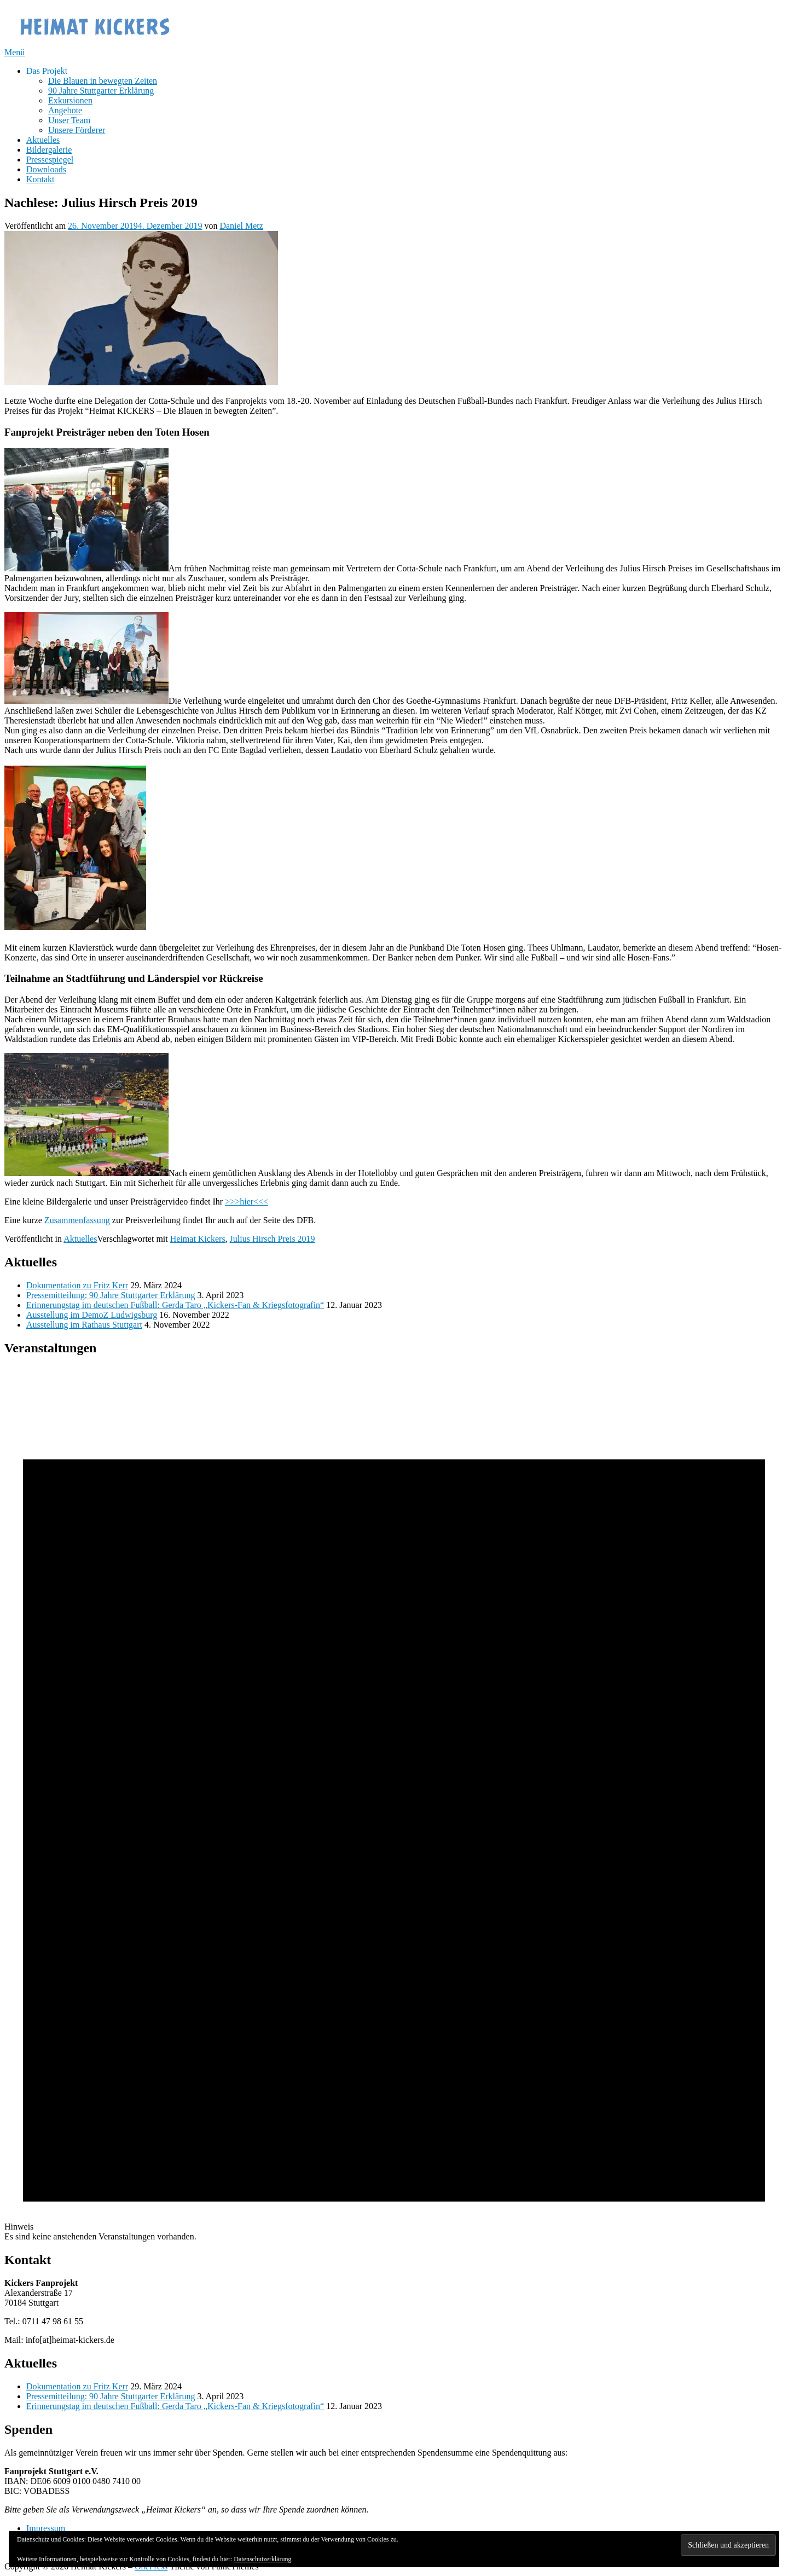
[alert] (394, 1804)
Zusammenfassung (77, 1220)
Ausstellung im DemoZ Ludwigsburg (91, 1314)
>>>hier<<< (246, 1201)
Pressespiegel (49, 159)
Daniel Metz (241, 225)
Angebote (65, 110)
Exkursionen (70, 100)
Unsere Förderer (76, 130)
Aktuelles (43, 139)
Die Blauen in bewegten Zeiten (102, 80)
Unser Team (69, 120)
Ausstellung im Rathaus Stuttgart (84, 1324)
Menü (14, 52)
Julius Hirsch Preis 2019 (272, 1238)
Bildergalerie (49, 149)
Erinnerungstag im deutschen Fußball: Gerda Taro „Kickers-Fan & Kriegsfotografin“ (175, 1305)
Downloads (46, 169)
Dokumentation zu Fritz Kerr (77, 1285)
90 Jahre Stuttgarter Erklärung (101, 90)
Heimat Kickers (197, 1238)
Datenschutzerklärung (262, 2559)
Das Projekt (46, 71)
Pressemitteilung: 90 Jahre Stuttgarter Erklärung (110, 1295)
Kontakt (40, 179)
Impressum (45, 2528)
